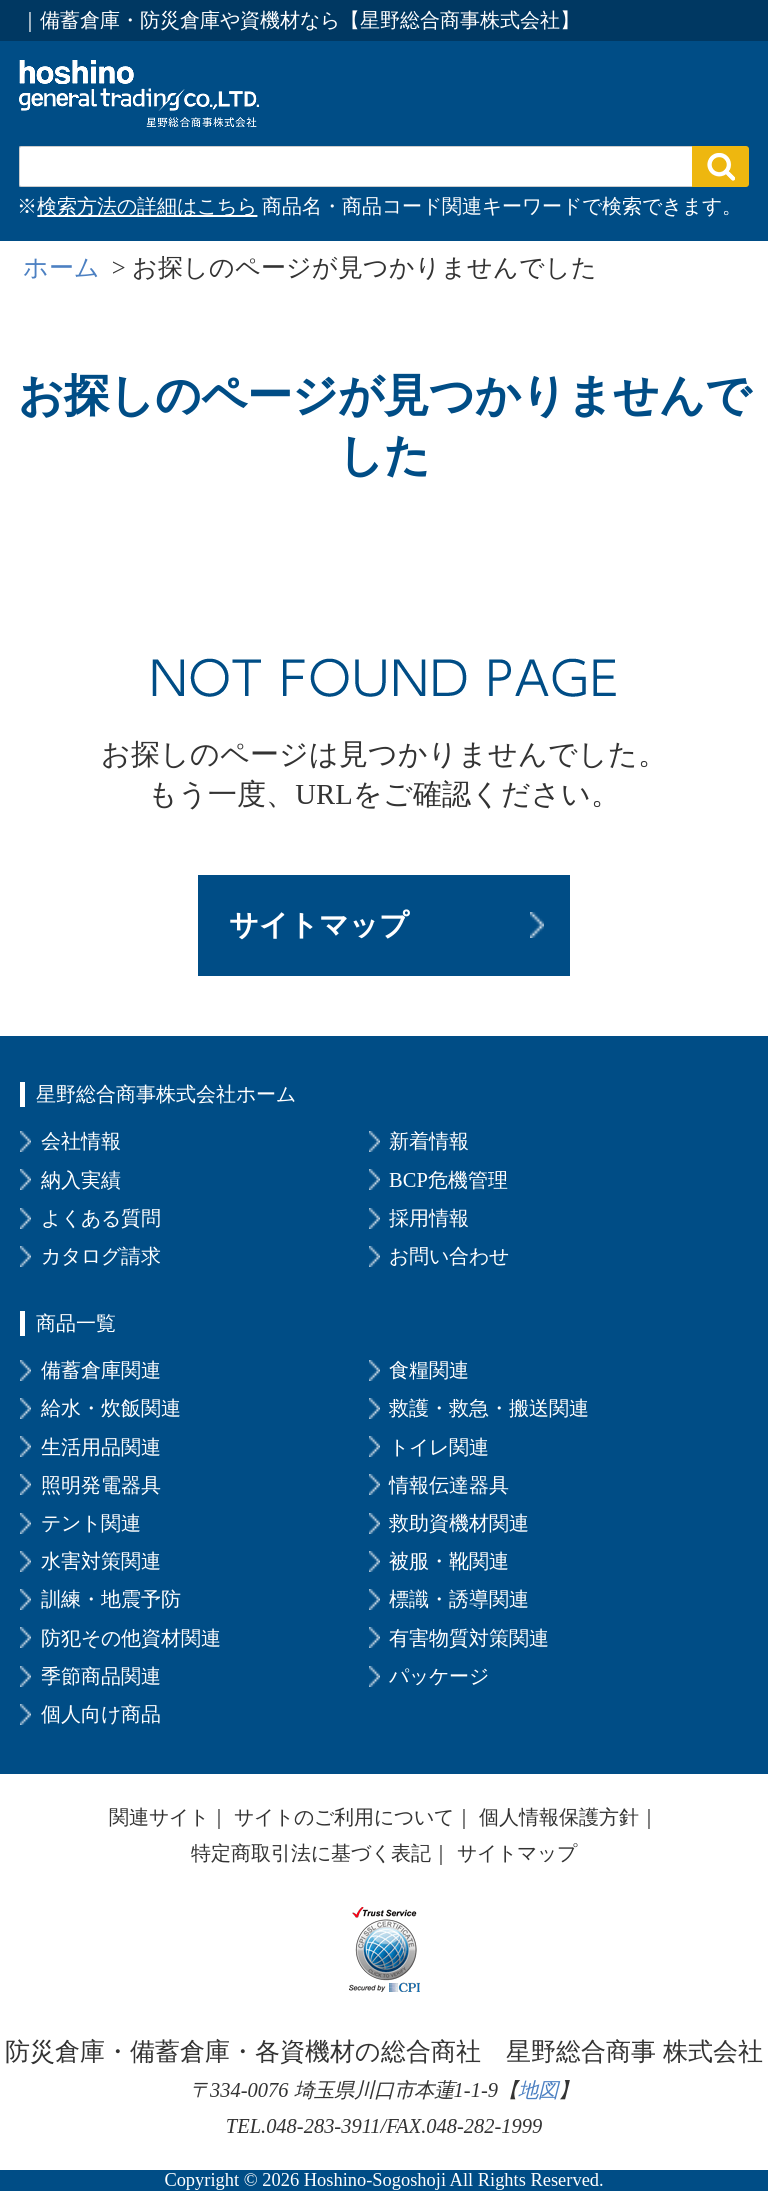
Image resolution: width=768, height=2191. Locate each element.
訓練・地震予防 (111, 1599)
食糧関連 (429, 1370)
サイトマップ (319, 925)
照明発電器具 (101, 1485)
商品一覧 (76, 1323)
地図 (538, 2090)
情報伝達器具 (449, 1485)
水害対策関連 (101, 1561)
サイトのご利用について (344, 1817)
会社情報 (81, 1141)
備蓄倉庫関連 (101, 1370)
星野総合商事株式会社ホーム (166, 1094)
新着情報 (429, 1141)
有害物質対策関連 (469, 1638)
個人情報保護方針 (559, 1817)
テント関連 (91, 1523)
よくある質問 (101, 1218)
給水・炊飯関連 (111, 1408)
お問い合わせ (449, 1256)
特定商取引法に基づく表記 (311, 1853)
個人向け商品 (101, 1714)
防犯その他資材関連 (131, 1638)
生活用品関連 (101, 1447)
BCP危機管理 (448, 1180)
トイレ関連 (439, 1447)
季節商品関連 (101, 1676)
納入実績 (81, 1180)
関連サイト (159, 1817)
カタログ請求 (101, 1256)
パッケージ (439, 1676)
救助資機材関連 (459, 1523)
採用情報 (429, 1218)
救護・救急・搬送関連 (489, 1408)
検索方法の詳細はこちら (147, 206)
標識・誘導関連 (459, 1599)
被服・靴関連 (449, 1561)
